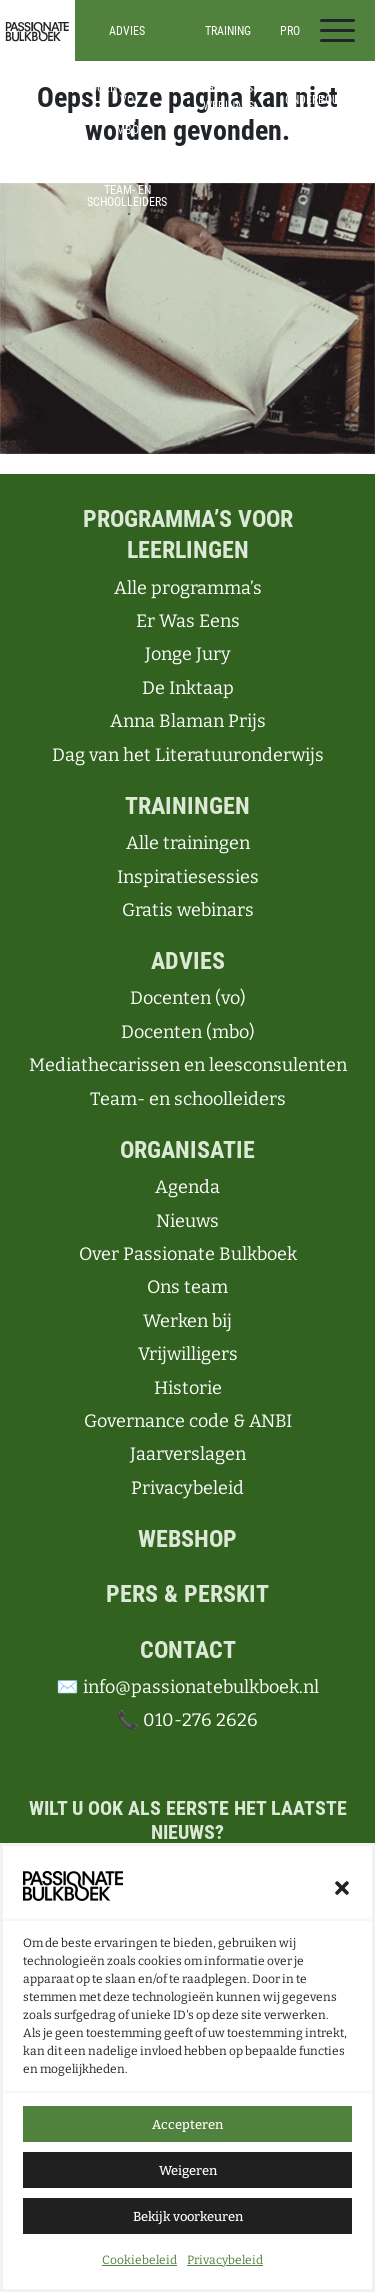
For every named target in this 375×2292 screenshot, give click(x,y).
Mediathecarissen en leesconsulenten (127, 160)
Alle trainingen (228, 70)
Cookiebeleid (139, 2263)
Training (228, 31)
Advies (127, 31)
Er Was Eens (188, 621)
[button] (342, 1889)
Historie (188, 1388)
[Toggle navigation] (337, 30)
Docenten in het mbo (127, 124)
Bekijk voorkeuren (188, 2218)
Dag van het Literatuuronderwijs (188, 755)
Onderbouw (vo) (316, 106)
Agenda (187, 1187)
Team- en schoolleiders (127, 196)
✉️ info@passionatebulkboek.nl (187, 1687)
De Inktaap (188, 688)
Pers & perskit (187, 1594)
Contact (188, 1650)
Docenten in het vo (127, 94)
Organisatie (187, 1150)
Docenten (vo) (188, 998)
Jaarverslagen (188, 1454)
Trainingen (187, 806)
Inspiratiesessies (228, 88)
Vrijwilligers (188, 1354)
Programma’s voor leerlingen (188, 534)
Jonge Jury (188, 654)
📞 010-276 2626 (187, 1720)
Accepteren (187, 2126)
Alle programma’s (316, 76)
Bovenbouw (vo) (316, 136)
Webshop (187, 1539)
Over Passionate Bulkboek (188, 1254)
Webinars (228, 106)
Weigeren (188, 2172)
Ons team (187, 1287)
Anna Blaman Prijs (188, 721)
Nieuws (187, 1221)
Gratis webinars (188, 910)
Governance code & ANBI (188, 1421)
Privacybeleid (225, 2263)
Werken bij (187, 1321)
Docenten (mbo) (188, 1032)
